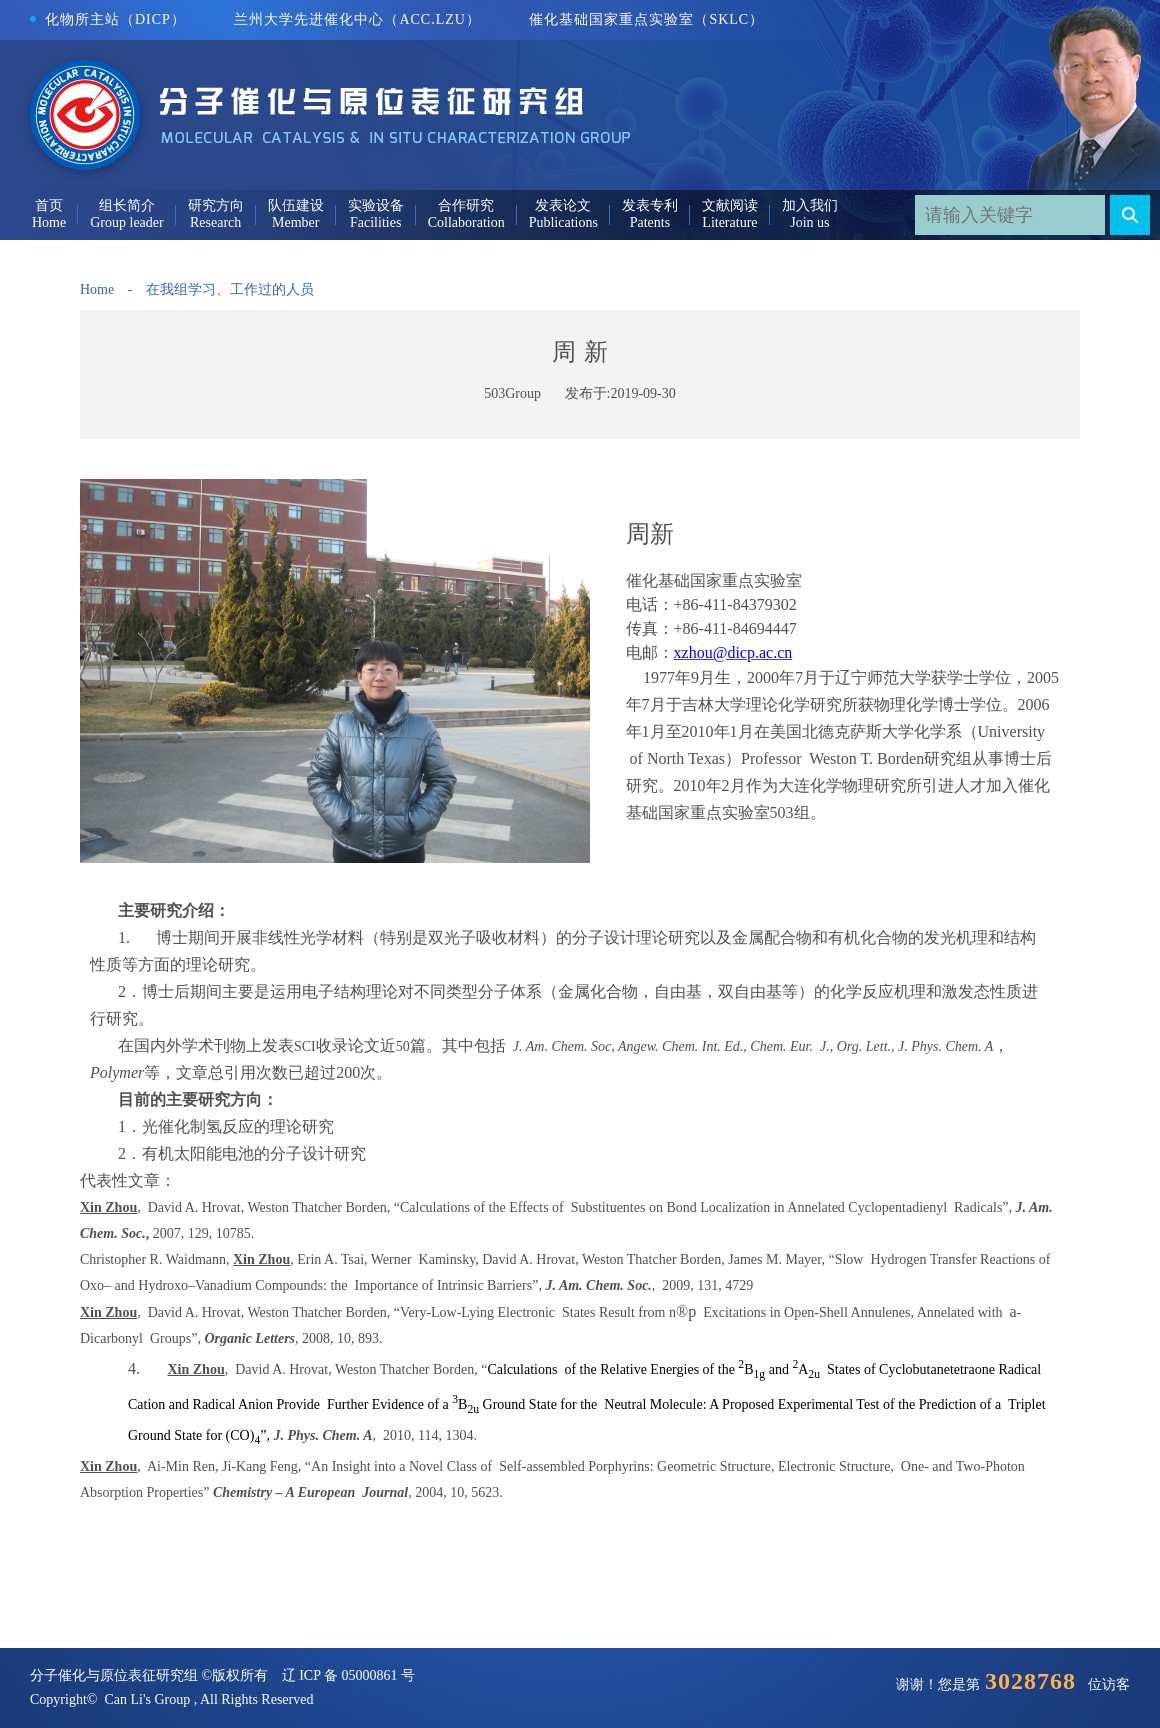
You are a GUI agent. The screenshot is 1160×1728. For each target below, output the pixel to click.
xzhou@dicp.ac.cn (733, 652)
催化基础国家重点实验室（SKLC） (646, 19)
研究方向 (216, 205)
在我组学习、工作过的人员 (230, 289)
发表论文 (563, 205)
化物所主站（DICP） (108, 19)
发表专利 (650, 205)
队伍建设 (296, 205)
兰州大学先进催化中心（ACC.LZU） (357, 19)
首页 (49, 205)
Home (97, 289)
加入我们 (810, 205)
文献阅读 (730, 205)
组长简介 (127, 205)
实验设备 (376, 205)
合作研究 (466, 205)
